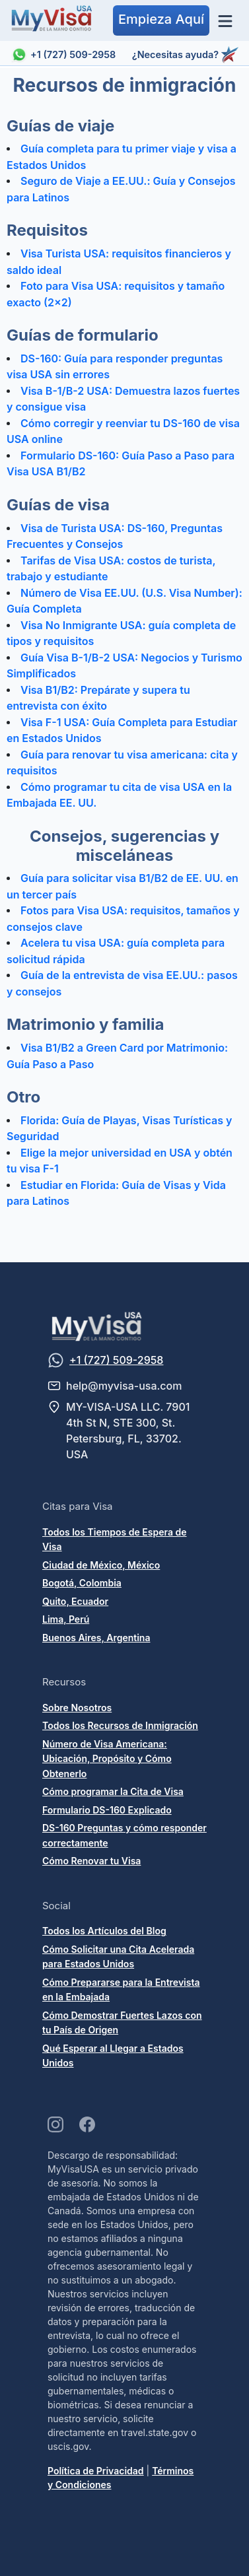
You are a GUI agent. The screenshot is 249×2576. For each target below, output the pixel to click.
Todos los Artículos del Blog (104, 1930)
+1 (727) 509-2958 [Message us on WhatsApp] (116, 1360)
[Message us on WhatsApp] (56, 1360)
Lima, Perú (65, 1619)
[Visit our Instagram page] (55, 2124)
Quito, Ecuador (75, 1601)
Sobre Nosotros (77, 1707)
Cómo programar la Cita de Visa (113, 1791)
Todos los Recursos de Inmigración (120, 1725)
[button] (161, 20)
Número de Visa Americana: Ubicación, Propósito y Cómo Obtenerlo (107, 1758)
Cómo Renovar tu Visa (91, 1860)
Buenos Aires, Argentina (96, 1637)
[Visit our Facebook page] (87, 2124)
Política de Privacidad (96, 2470)
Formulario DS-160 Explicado (107, 1809)
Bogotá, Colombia (82, 1582)
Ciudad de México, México (101, 1565)
